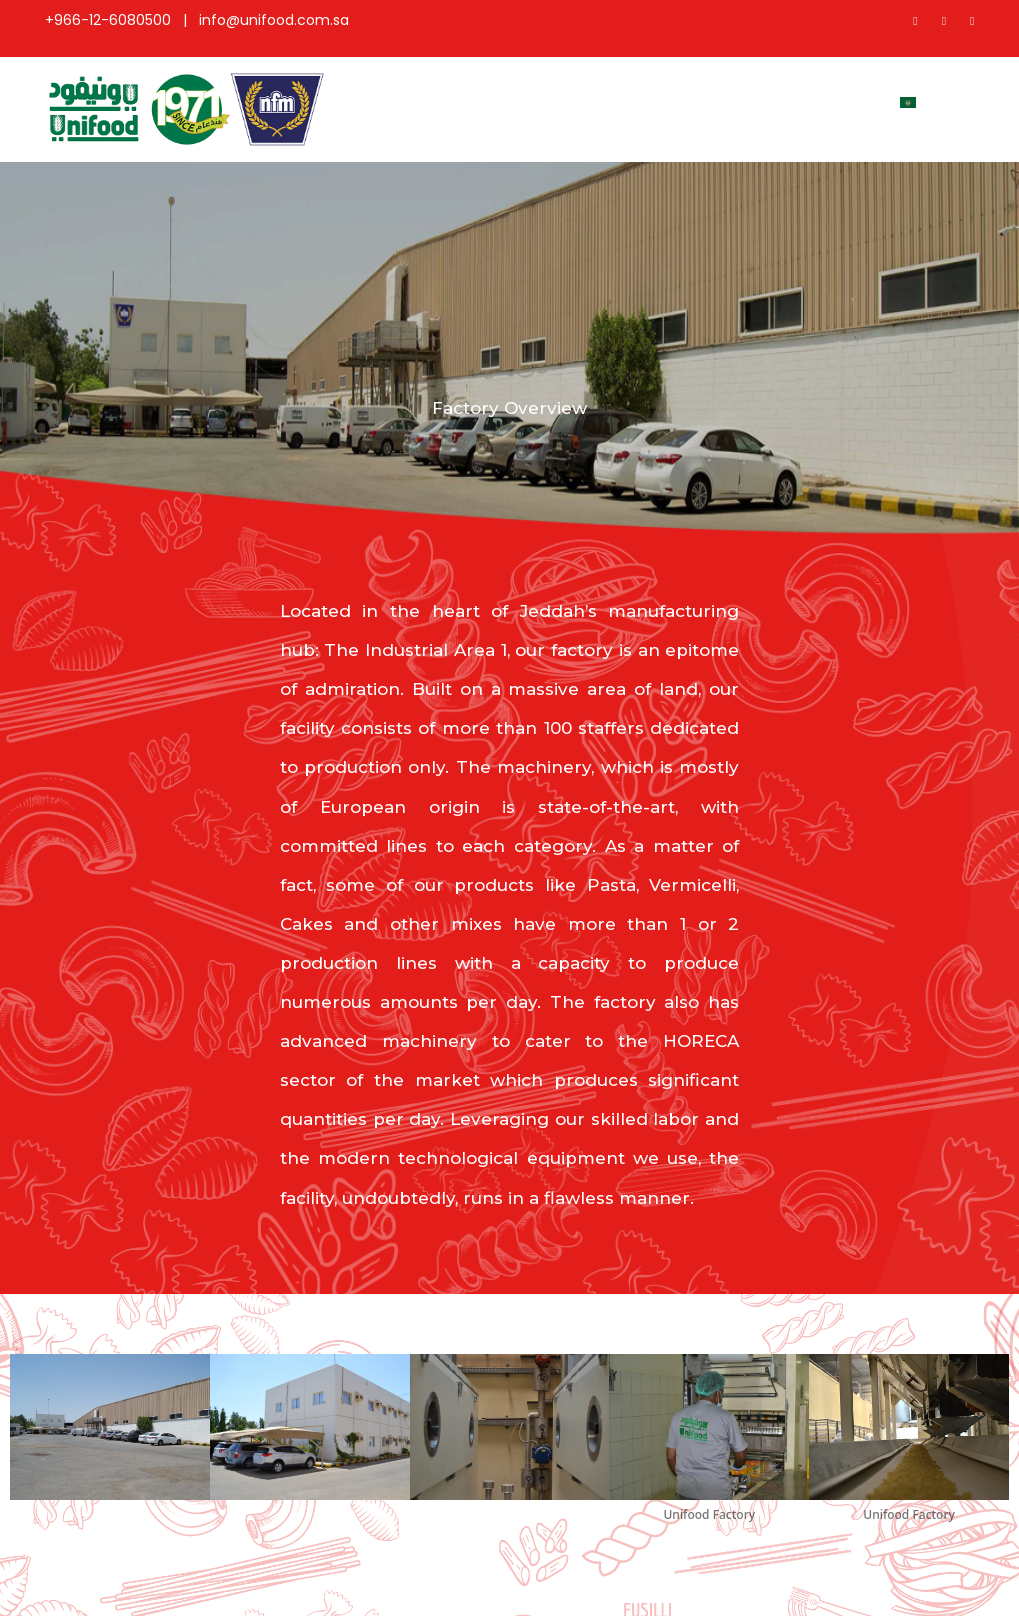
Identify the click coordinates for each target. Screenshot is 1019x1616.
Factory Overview (737, 109)
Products (531, 100)
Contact (835, 100)
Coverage (633, 100)
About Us (442, 109)
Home (363, 100)
